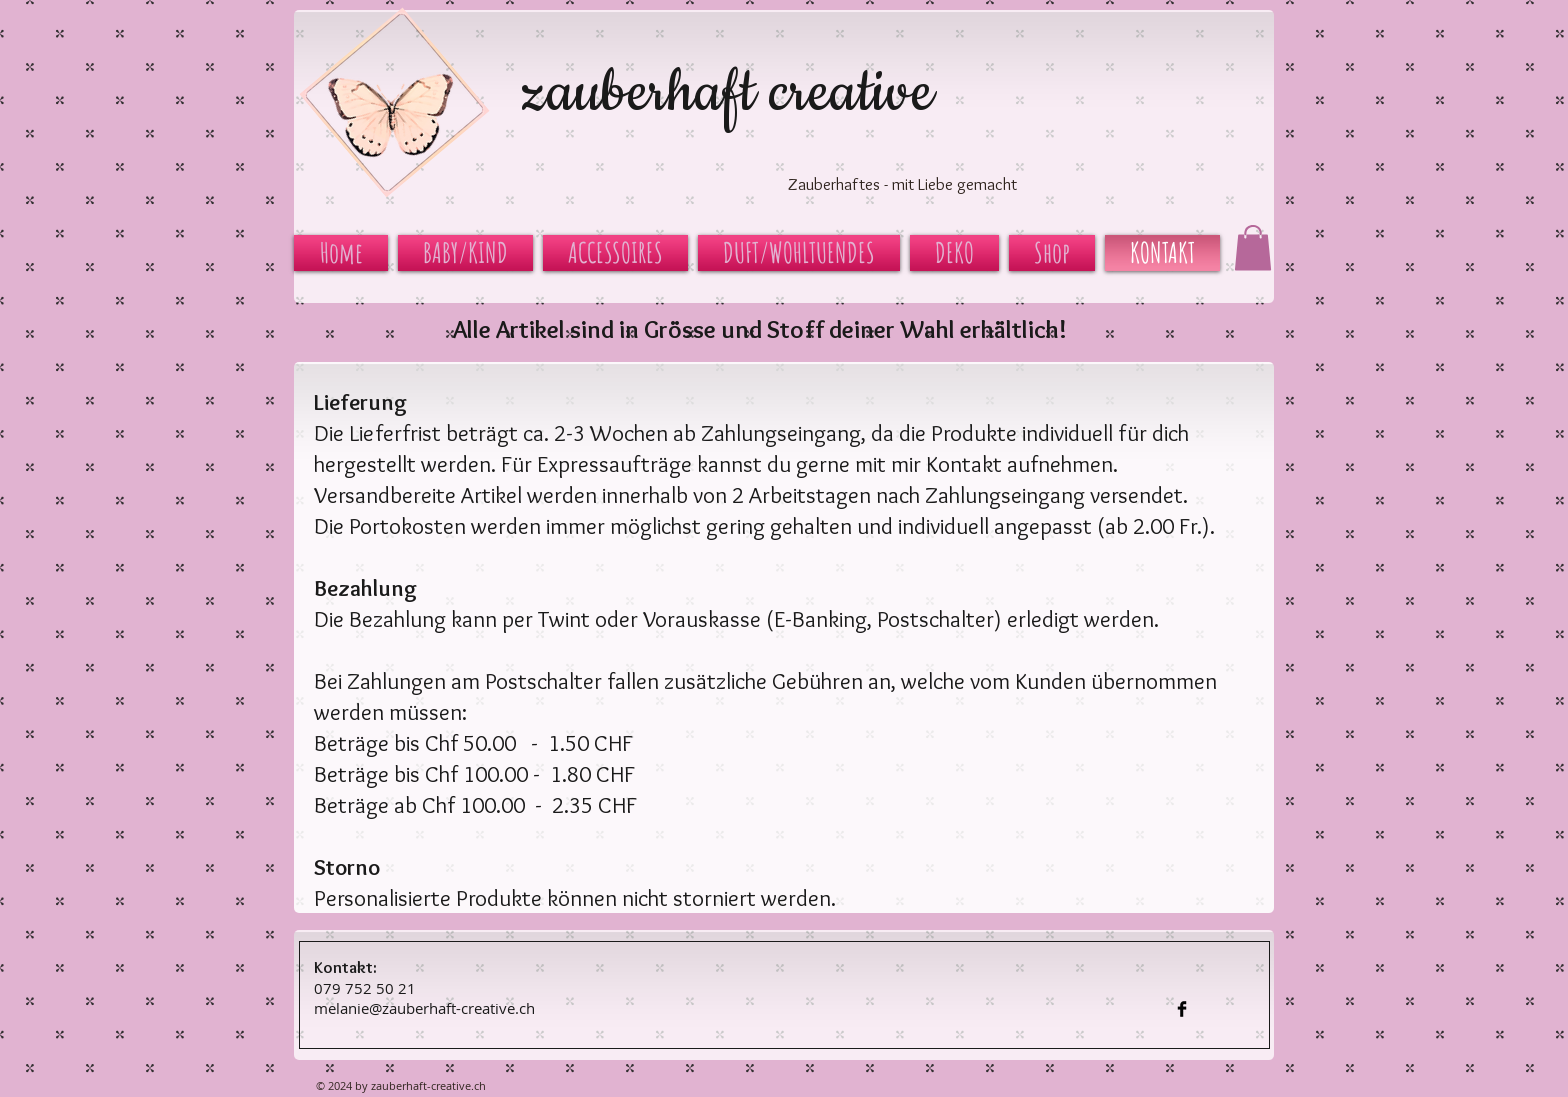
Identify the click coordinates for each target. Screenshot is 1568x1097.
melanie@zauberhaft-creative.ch (424, 1008)
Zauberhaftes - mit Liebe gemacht (902, 184)
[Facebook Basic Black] (1182, 1009)
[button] (1253, 247)
